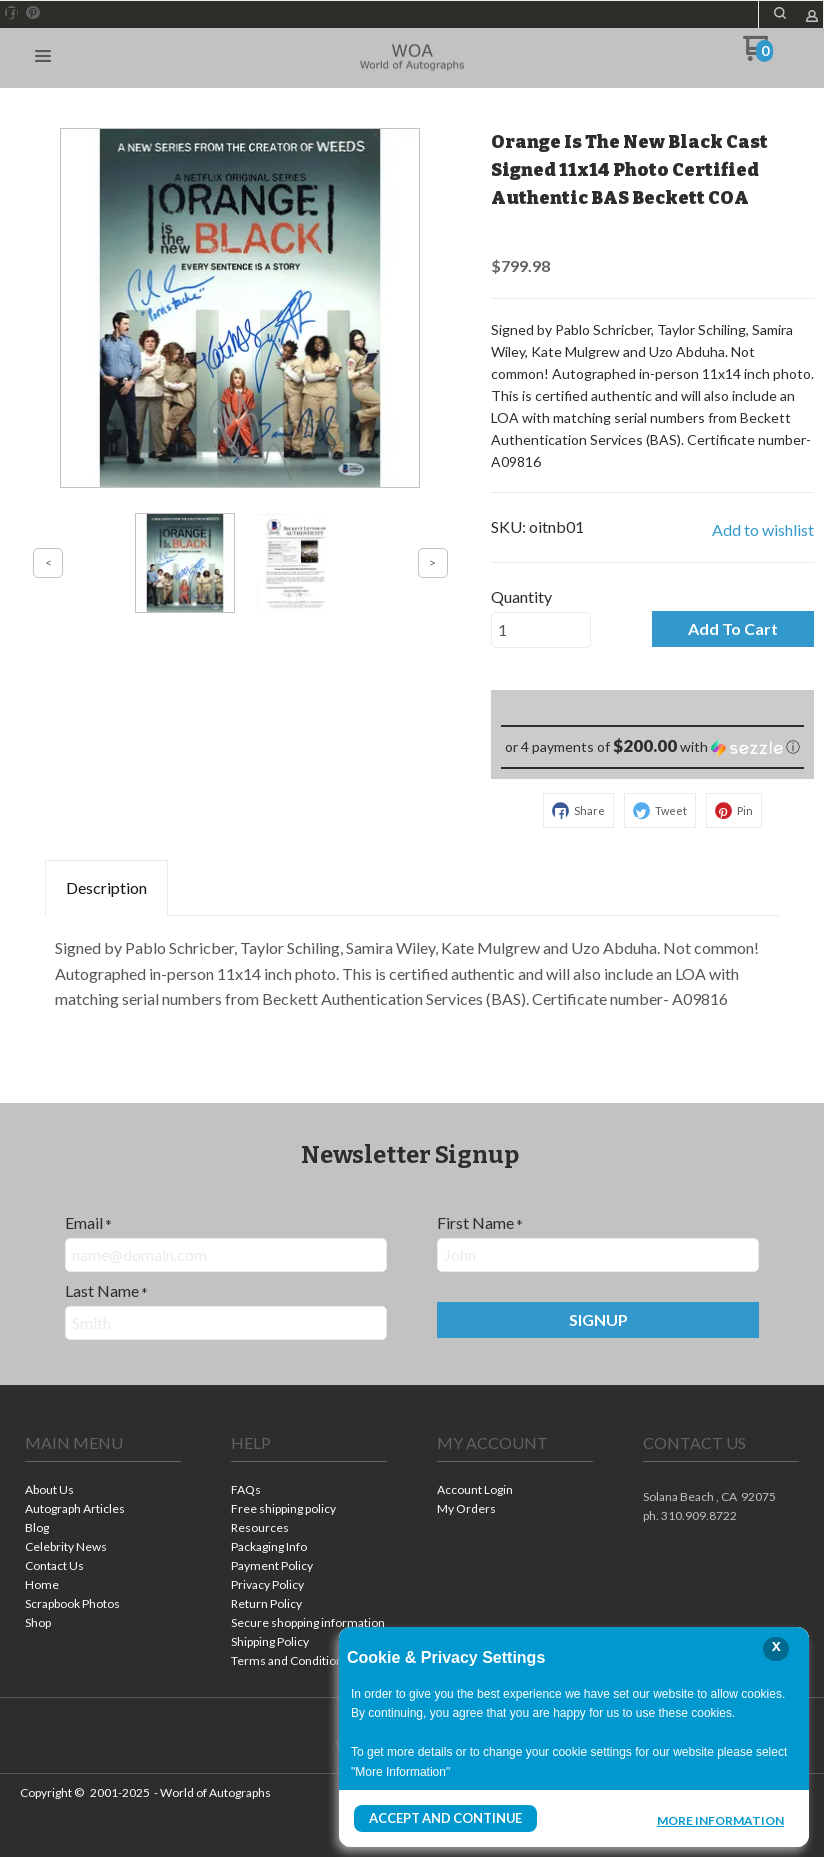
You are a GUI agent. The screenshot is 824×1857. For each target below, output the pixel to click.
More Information (720, 1821)
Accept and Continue (443, 1818)
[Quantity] (541, 630)
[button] (43, 57)
